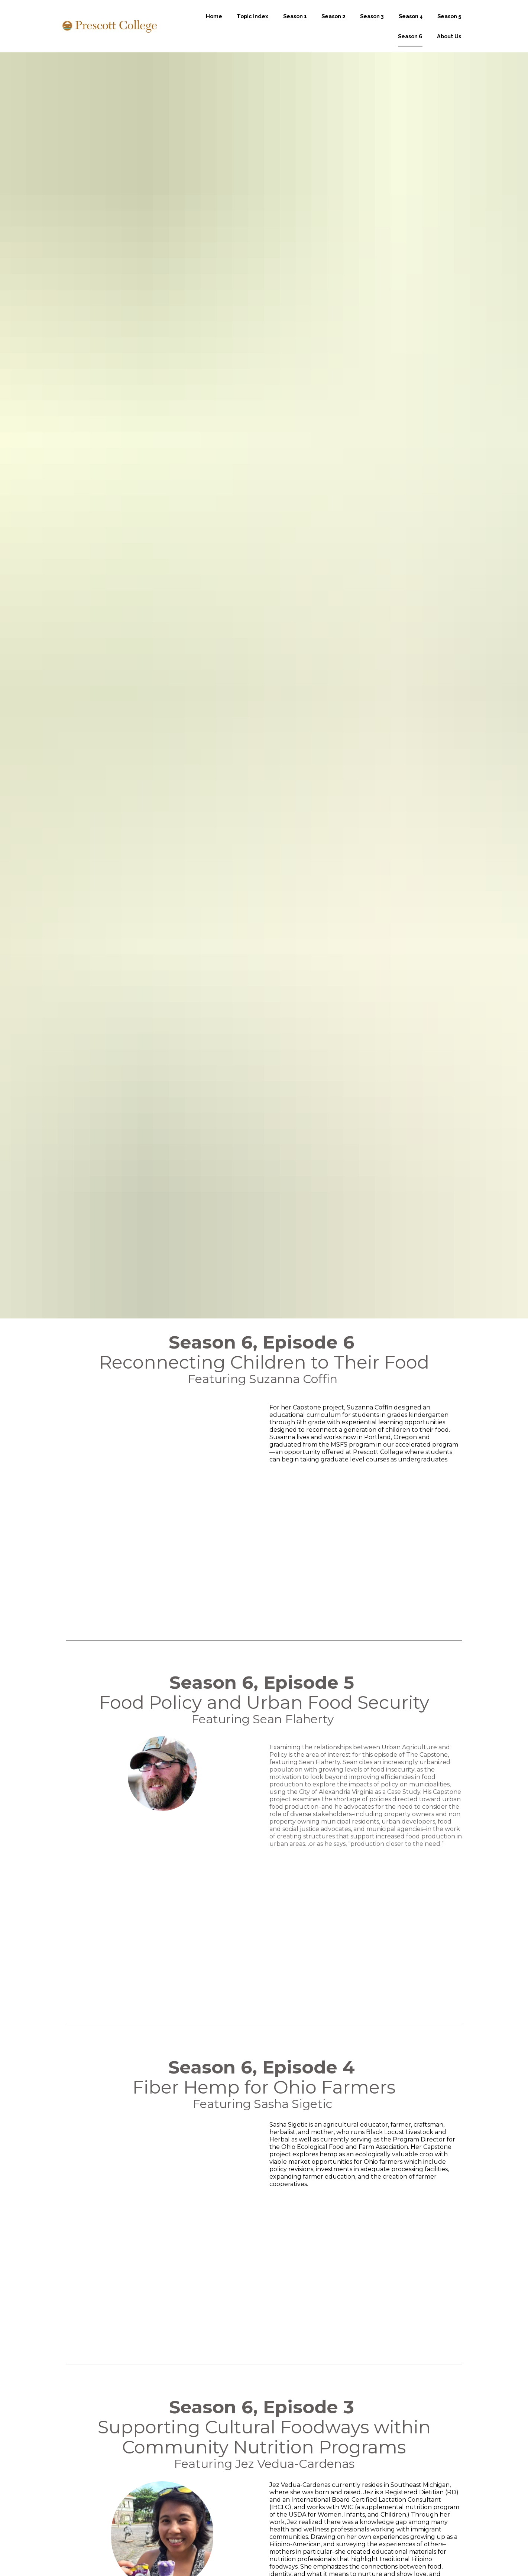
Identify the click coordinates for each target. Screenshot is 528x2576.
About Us (449, 45)
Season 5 (449, 25)
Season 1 (295, 25)
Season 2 (333, 25)
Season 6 (410, 45)
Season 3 (372, 25)
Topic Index (252, 25)
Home (214, 25)
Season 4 (411, 25)
